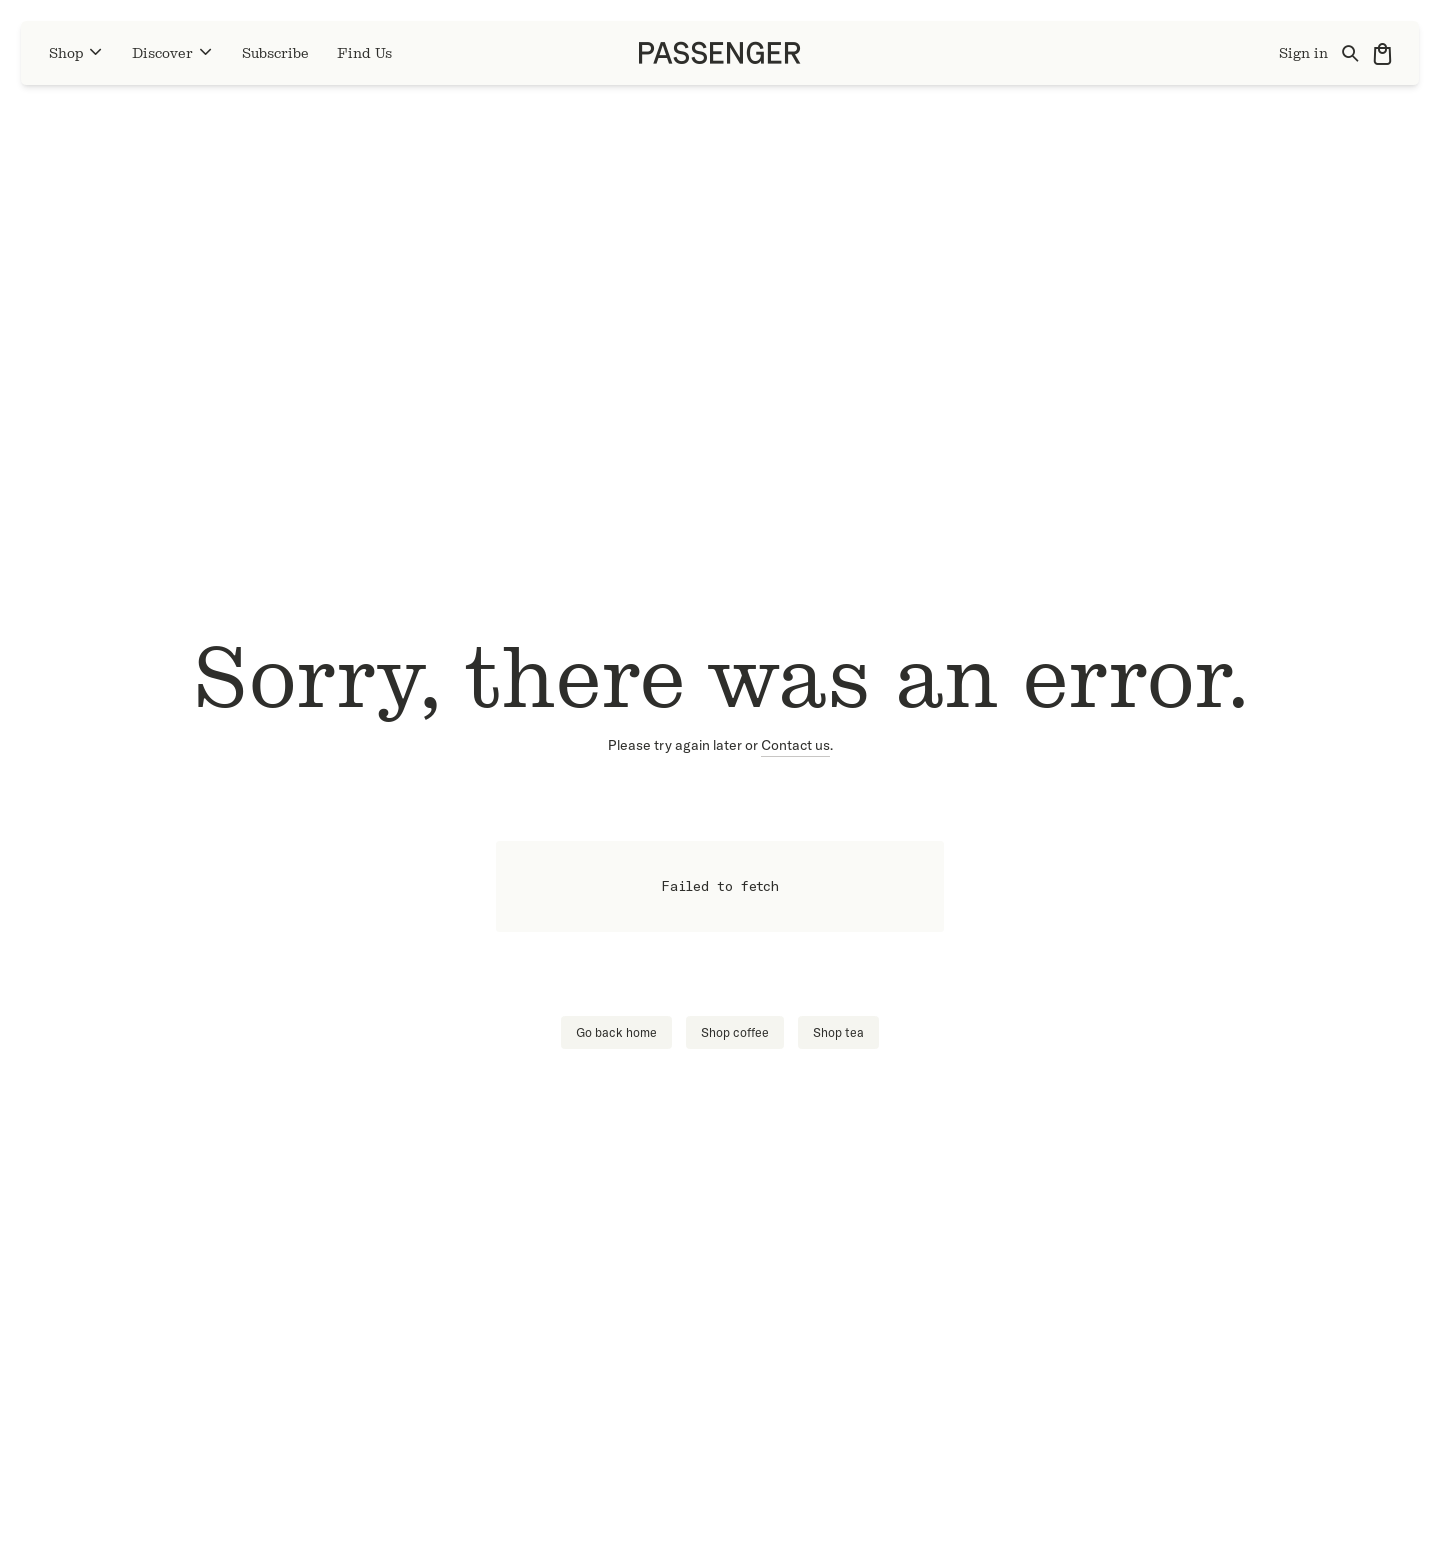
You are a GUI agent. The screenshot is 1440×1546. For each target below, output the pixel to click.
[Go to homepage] (720, 53)
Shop (76, 53)
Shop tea (838, 1032)
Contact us (795, 745)
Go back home (616, 1032)
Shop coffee (735, 1032)
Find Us (364, 53)
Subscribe (275, 53)
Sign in (1303, 53)
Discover (173, 53)
